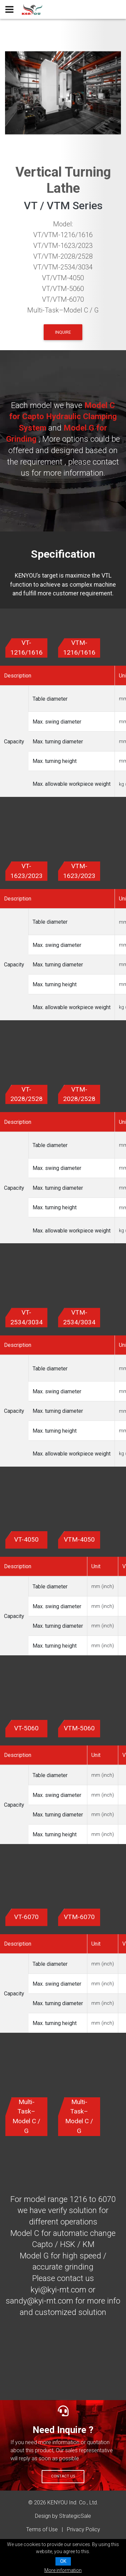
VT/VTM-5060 (63, 289)
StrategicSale (75, 2516)
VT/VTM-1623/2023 (63, 246)
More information (63, 2570)
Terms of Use (42, 2529)
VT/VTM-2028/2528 (63, 256)
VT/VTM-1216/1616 (63, 235)
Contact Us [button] (63, 2476)
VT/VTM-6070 (63, 299)
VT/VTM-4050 (63, 278)
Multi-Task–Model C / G (63, 310)
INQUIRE (63, 332)
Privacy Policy (83, 2529)
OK (63, 2561)
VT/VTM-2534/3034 (63, 267)
